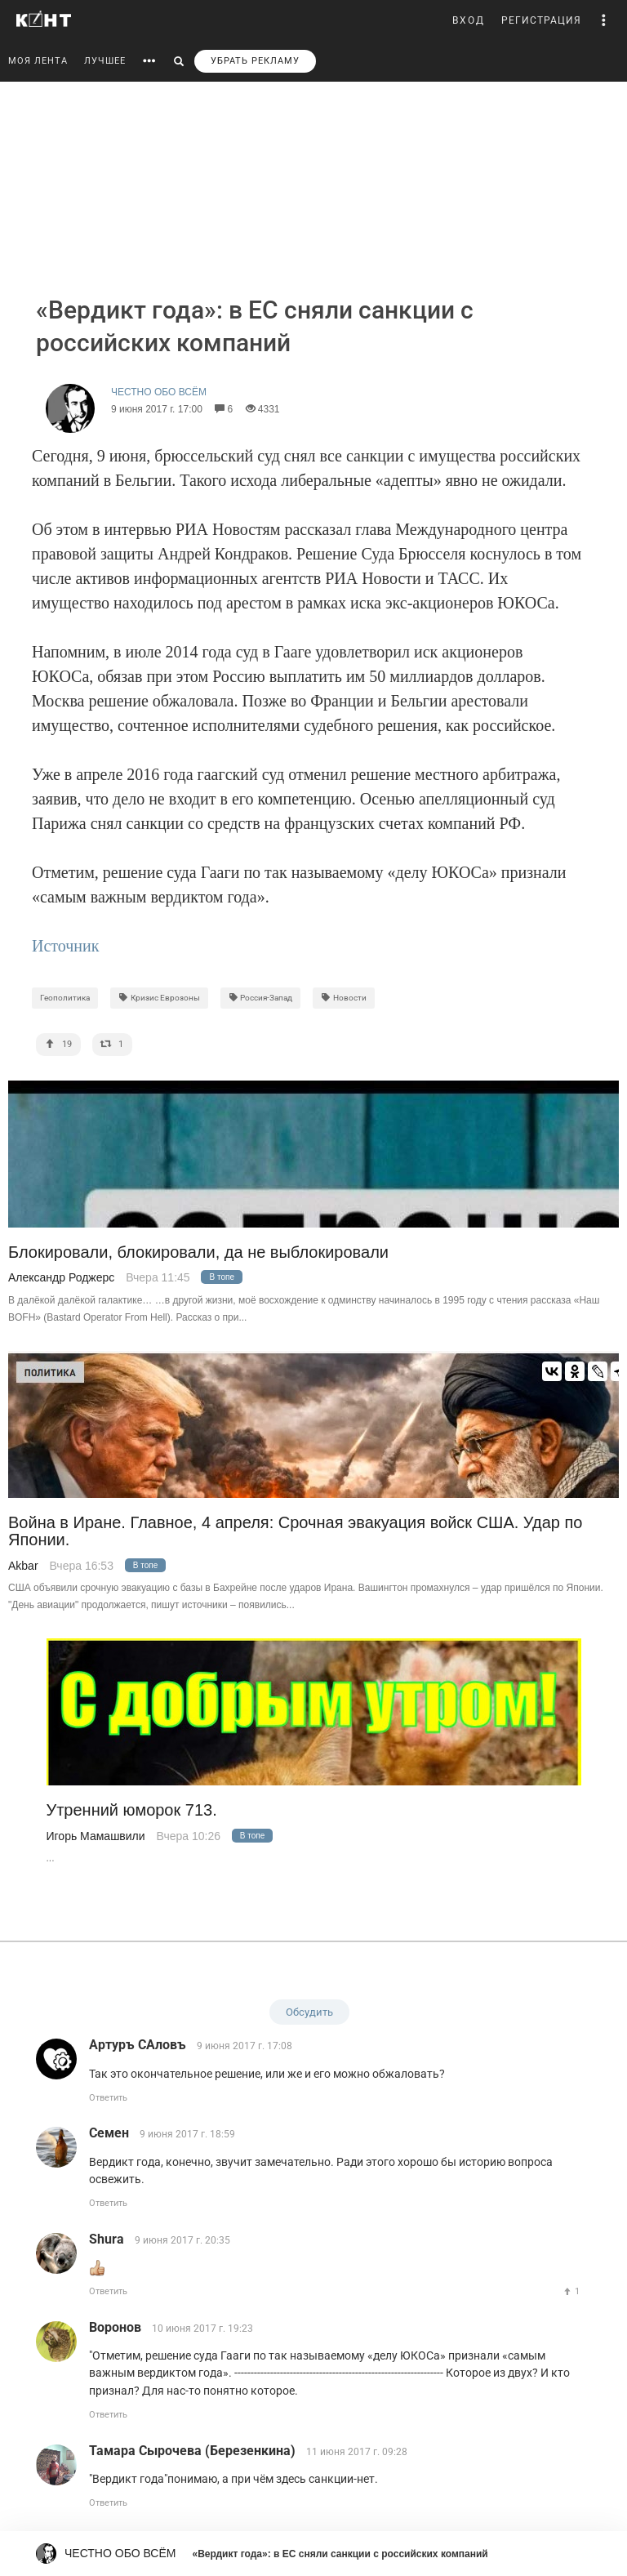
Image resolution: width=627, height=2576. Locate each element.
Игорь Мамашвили (96, 1836)
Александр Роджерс (61, 1277)
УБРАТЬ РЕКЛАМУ (255, 61)
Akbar (23, 1565)
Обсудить (309, 2012)
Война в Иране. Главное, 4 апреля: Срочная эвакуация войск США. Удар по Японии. (295, 1531)
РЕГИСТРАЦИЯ (541, 20)
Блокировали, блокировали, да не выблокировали (198, 1252)
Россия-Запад (261, 997)
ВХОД (468, 20)
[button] (604, 20)
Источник (65, 946)
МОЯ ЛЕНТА (38, 61)
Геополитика (65, 997)
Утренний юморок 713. (132, 1810)
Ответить (108, 2097)
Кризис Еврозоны (159, 997)
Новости (344, 997)
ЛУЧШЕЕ (105, 61)
